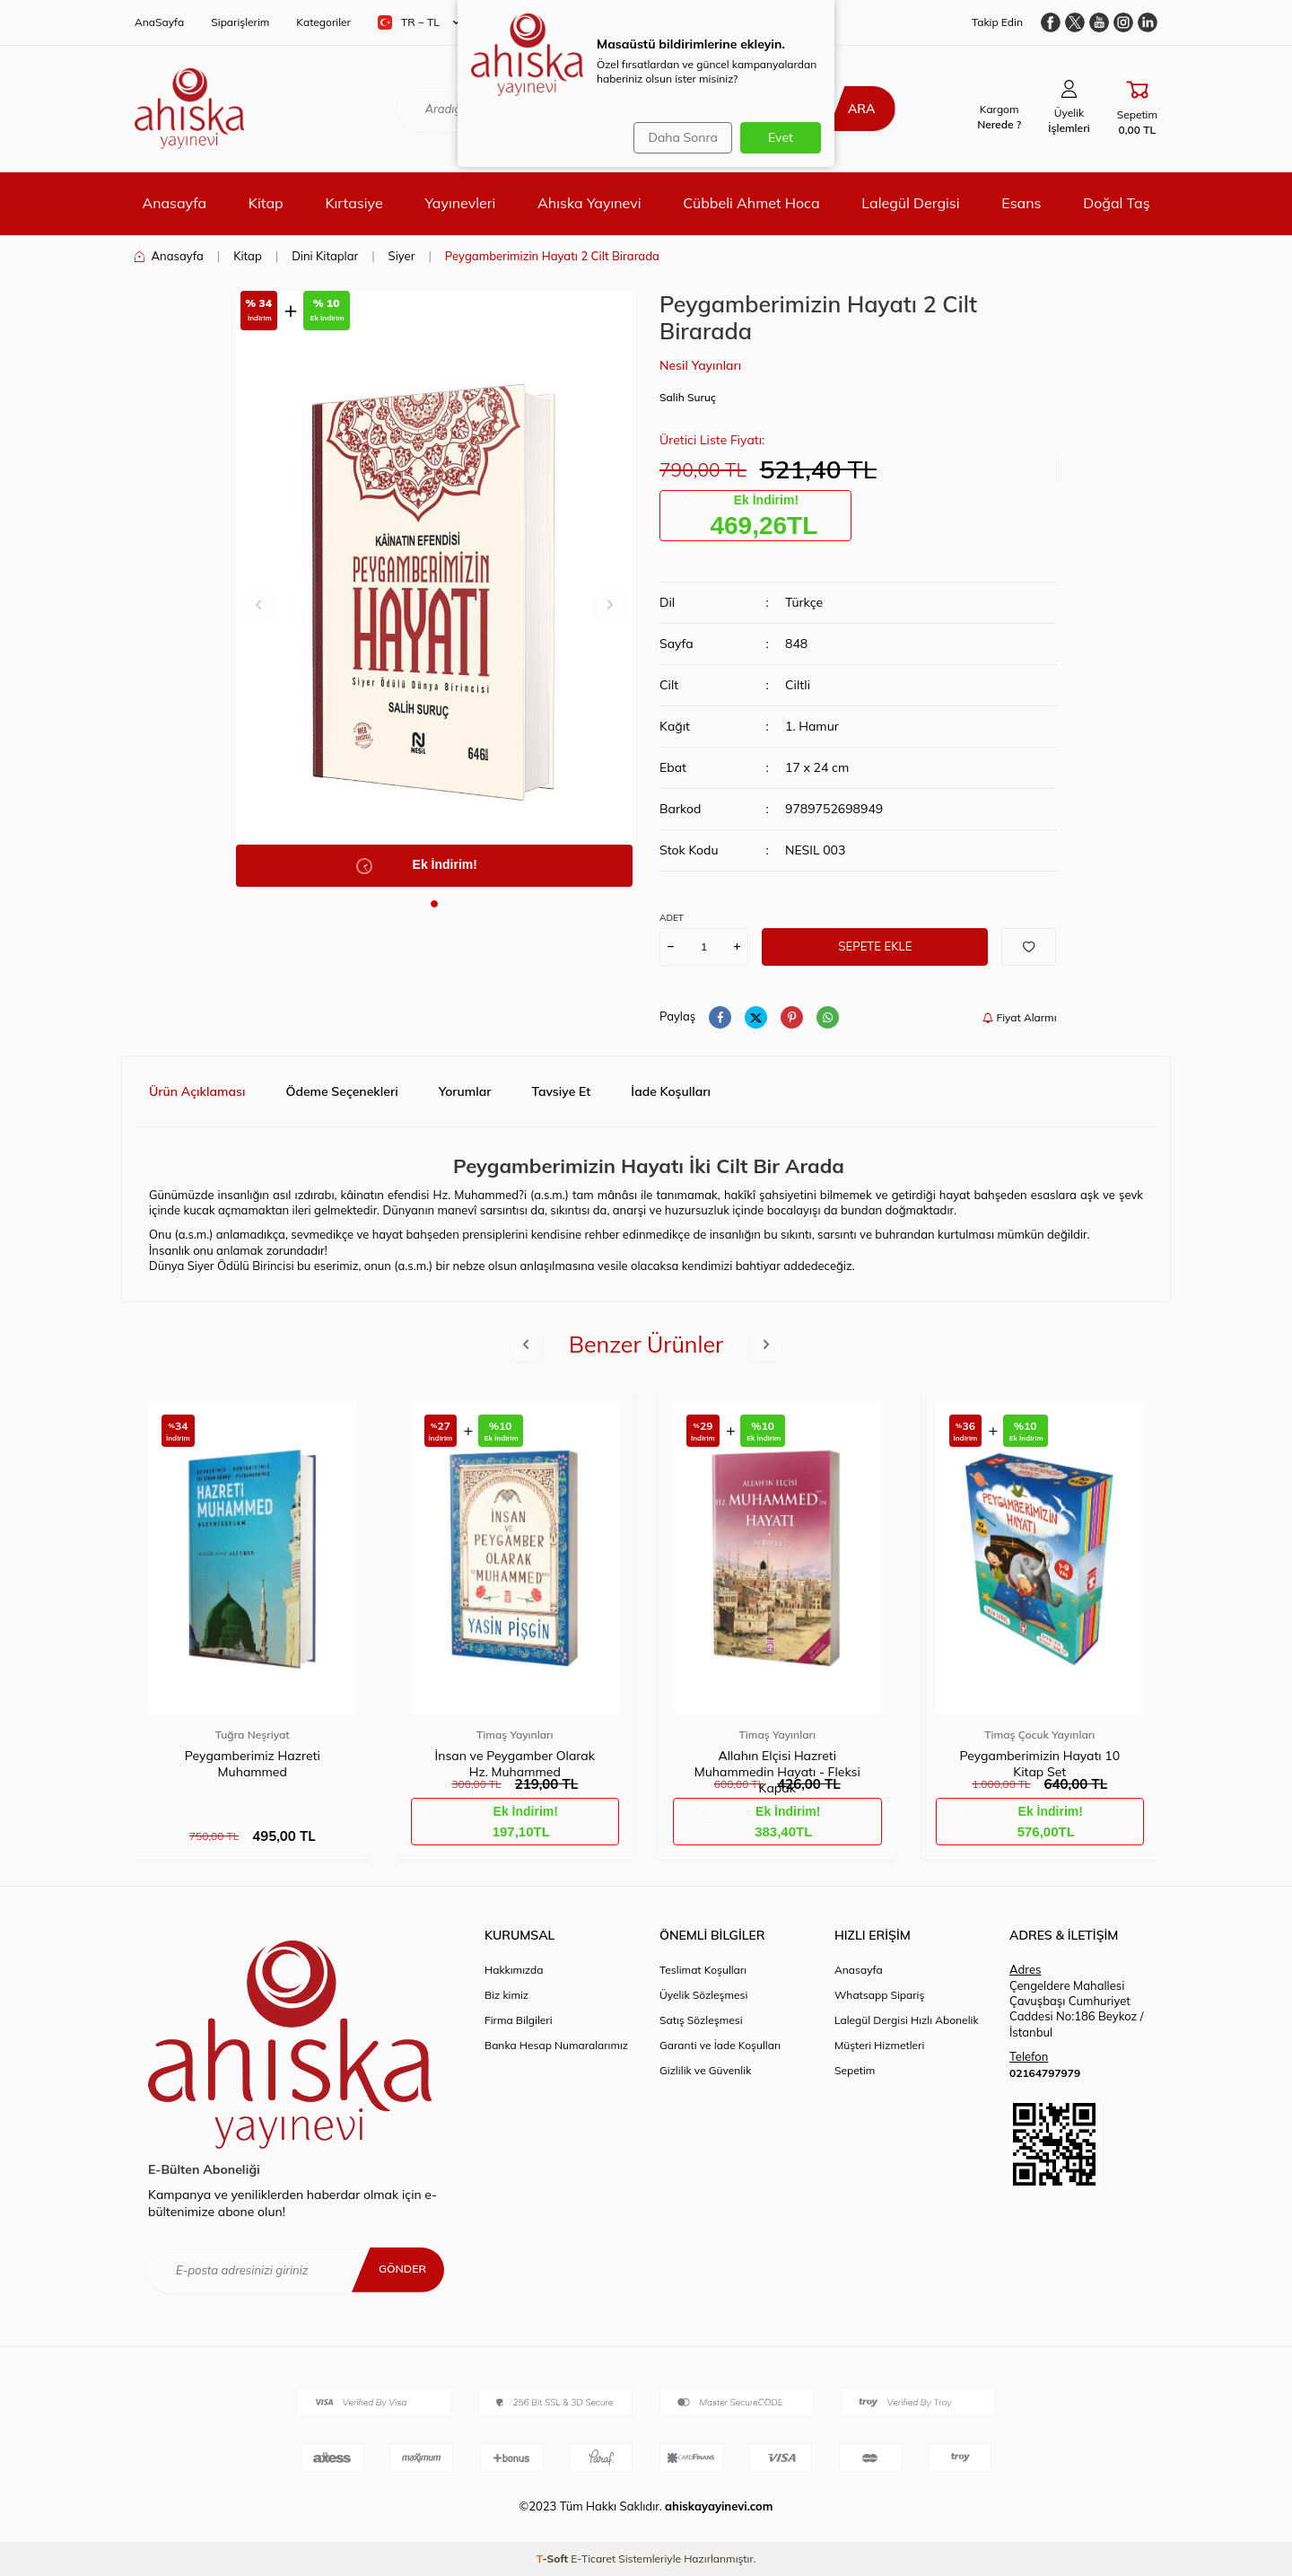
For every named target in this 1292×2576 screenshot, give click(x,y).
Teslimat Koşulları (702, 1969)
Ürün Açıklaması (197, 1091)
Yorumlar (465, 1091)
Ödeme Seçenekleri (341, 1091)
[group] (434, 589)
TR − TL (418, 22)
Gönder (399, 2269)
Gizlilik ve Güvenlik (705, 2070)
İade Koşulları (671, 1091)
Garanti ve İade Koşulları (720, 2045)
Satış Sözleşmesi (701, 2020)
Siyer (401, 256)
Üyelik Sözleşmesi (703, 1995)
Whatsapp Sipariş (879, 1995)
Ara (849, 109)
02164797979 (1044, 2073)
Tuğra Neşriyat (252, 1734)
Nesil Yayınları (700, 365)
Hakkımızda (514, 1969)
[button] (434, 903)
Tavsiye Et (561, 1091)
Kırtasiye (353, 203)
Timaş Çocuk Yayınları (1039, 1734)
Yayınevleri (459, 203)
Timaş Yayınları (515, 1734)
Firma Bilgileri (518, 2020)
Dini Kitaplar (325, 256)
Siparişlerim (240, 22)
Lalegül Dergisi (910, 203)
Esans (1021, 203)
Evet (780, 137)
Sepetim (854, 2070)
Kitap (266, 203)
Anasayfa (174, 203)
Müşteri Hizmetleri (879, 2045)
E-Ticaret (593, 2558)
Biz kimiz (506, 1995)
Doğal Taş (1116, 203)
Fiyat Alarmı (1019, 1017)
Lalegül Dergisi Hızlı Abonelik (906, 2020)
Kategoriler (323, 22)
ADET (671, 918)
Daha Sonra (677, 137)
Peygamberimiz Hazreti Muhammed (252, 1764)
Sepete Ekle (875, 946)
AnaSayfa (159, 22)
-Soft (554, 2558)
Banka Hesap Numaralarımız (556, 2045)
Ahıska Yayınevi (589, 203)
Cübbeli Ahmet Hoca (751, 203)
